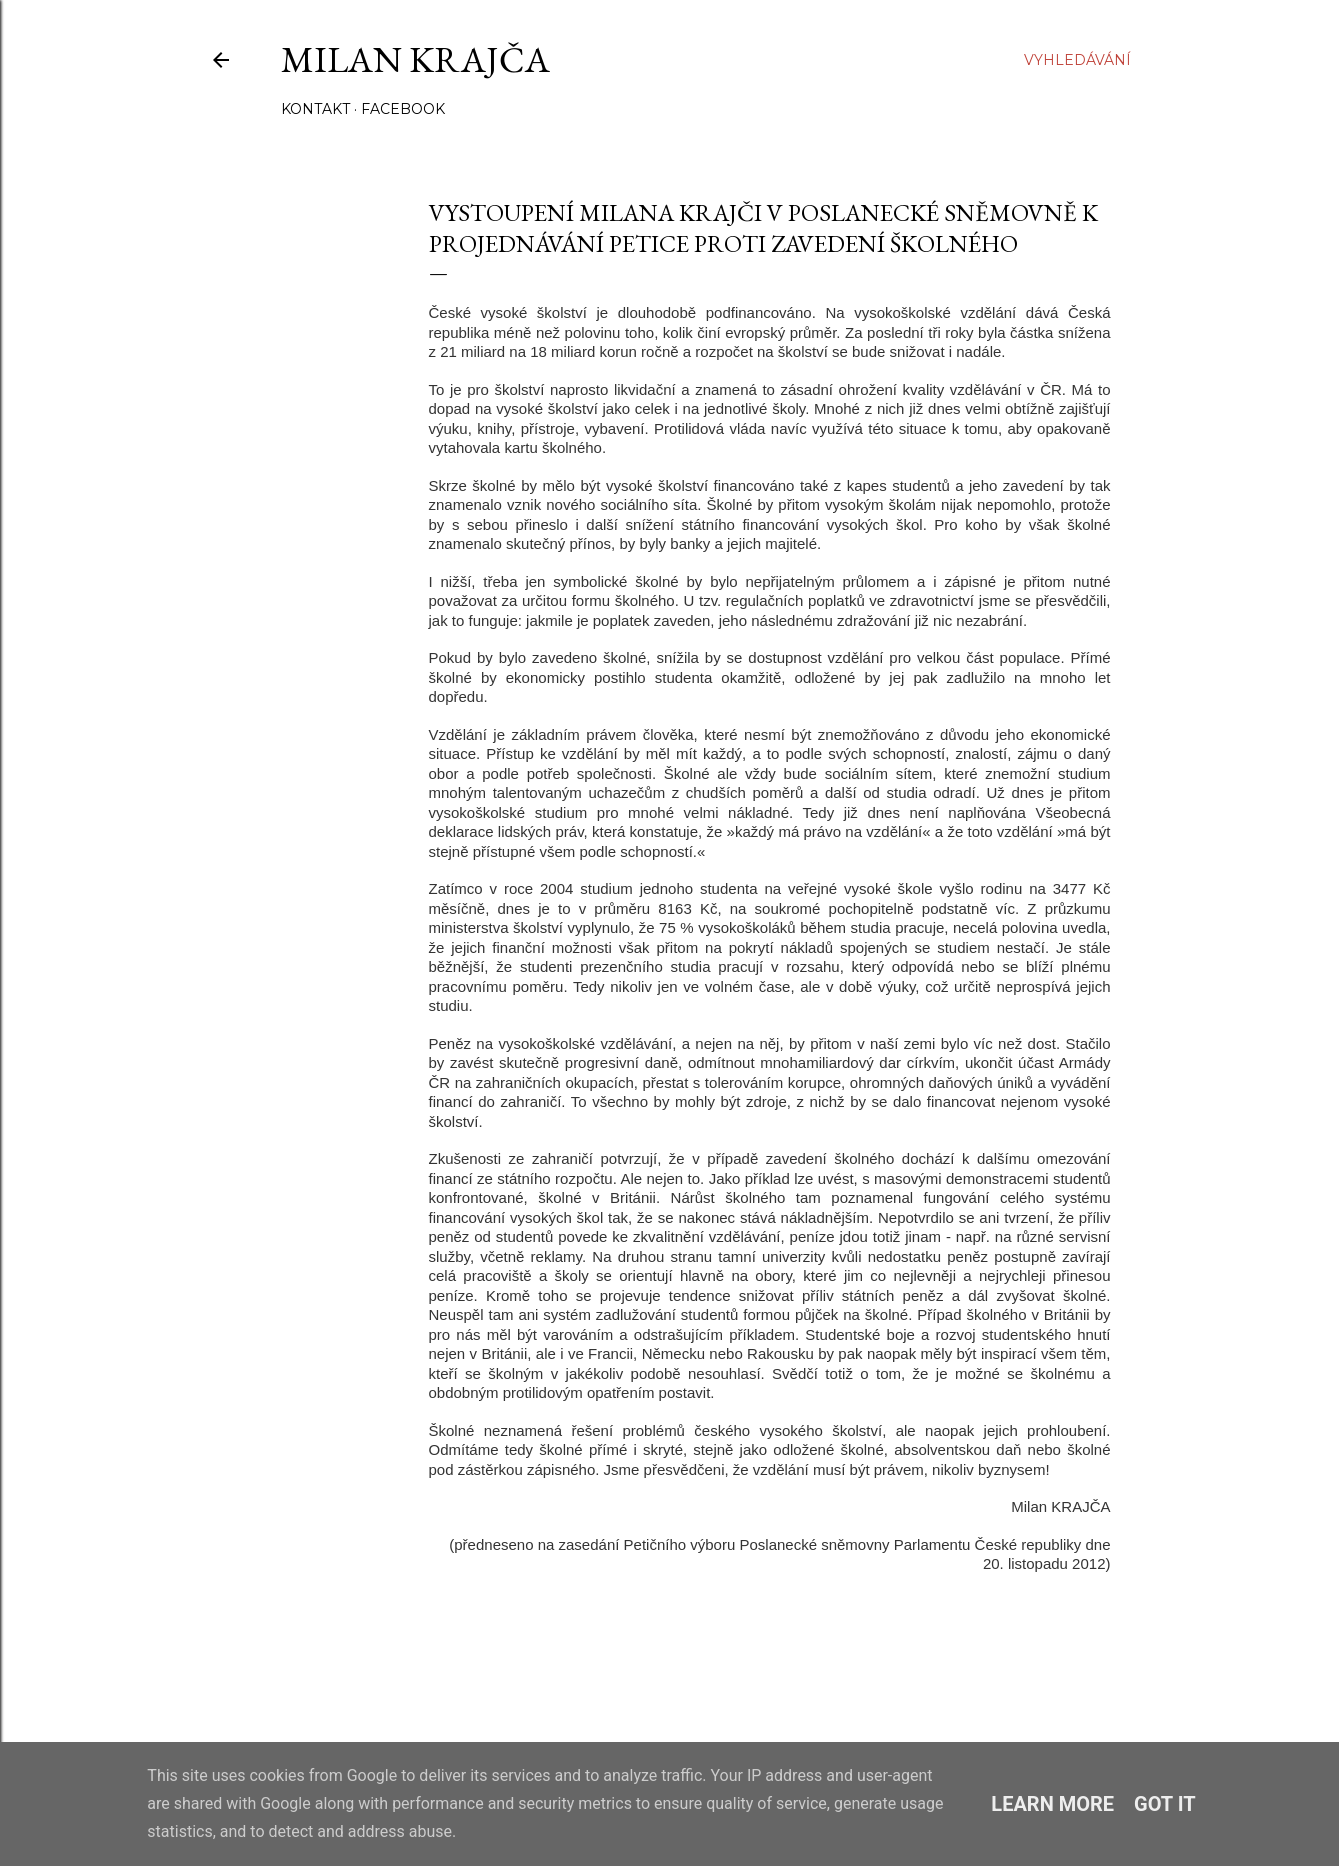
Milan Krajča (415, 59)
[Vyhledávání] (1077, 60)
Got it (1165, 1804)
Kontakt (315, 109)
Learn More (1052, 1804)
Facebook (403, 109)
